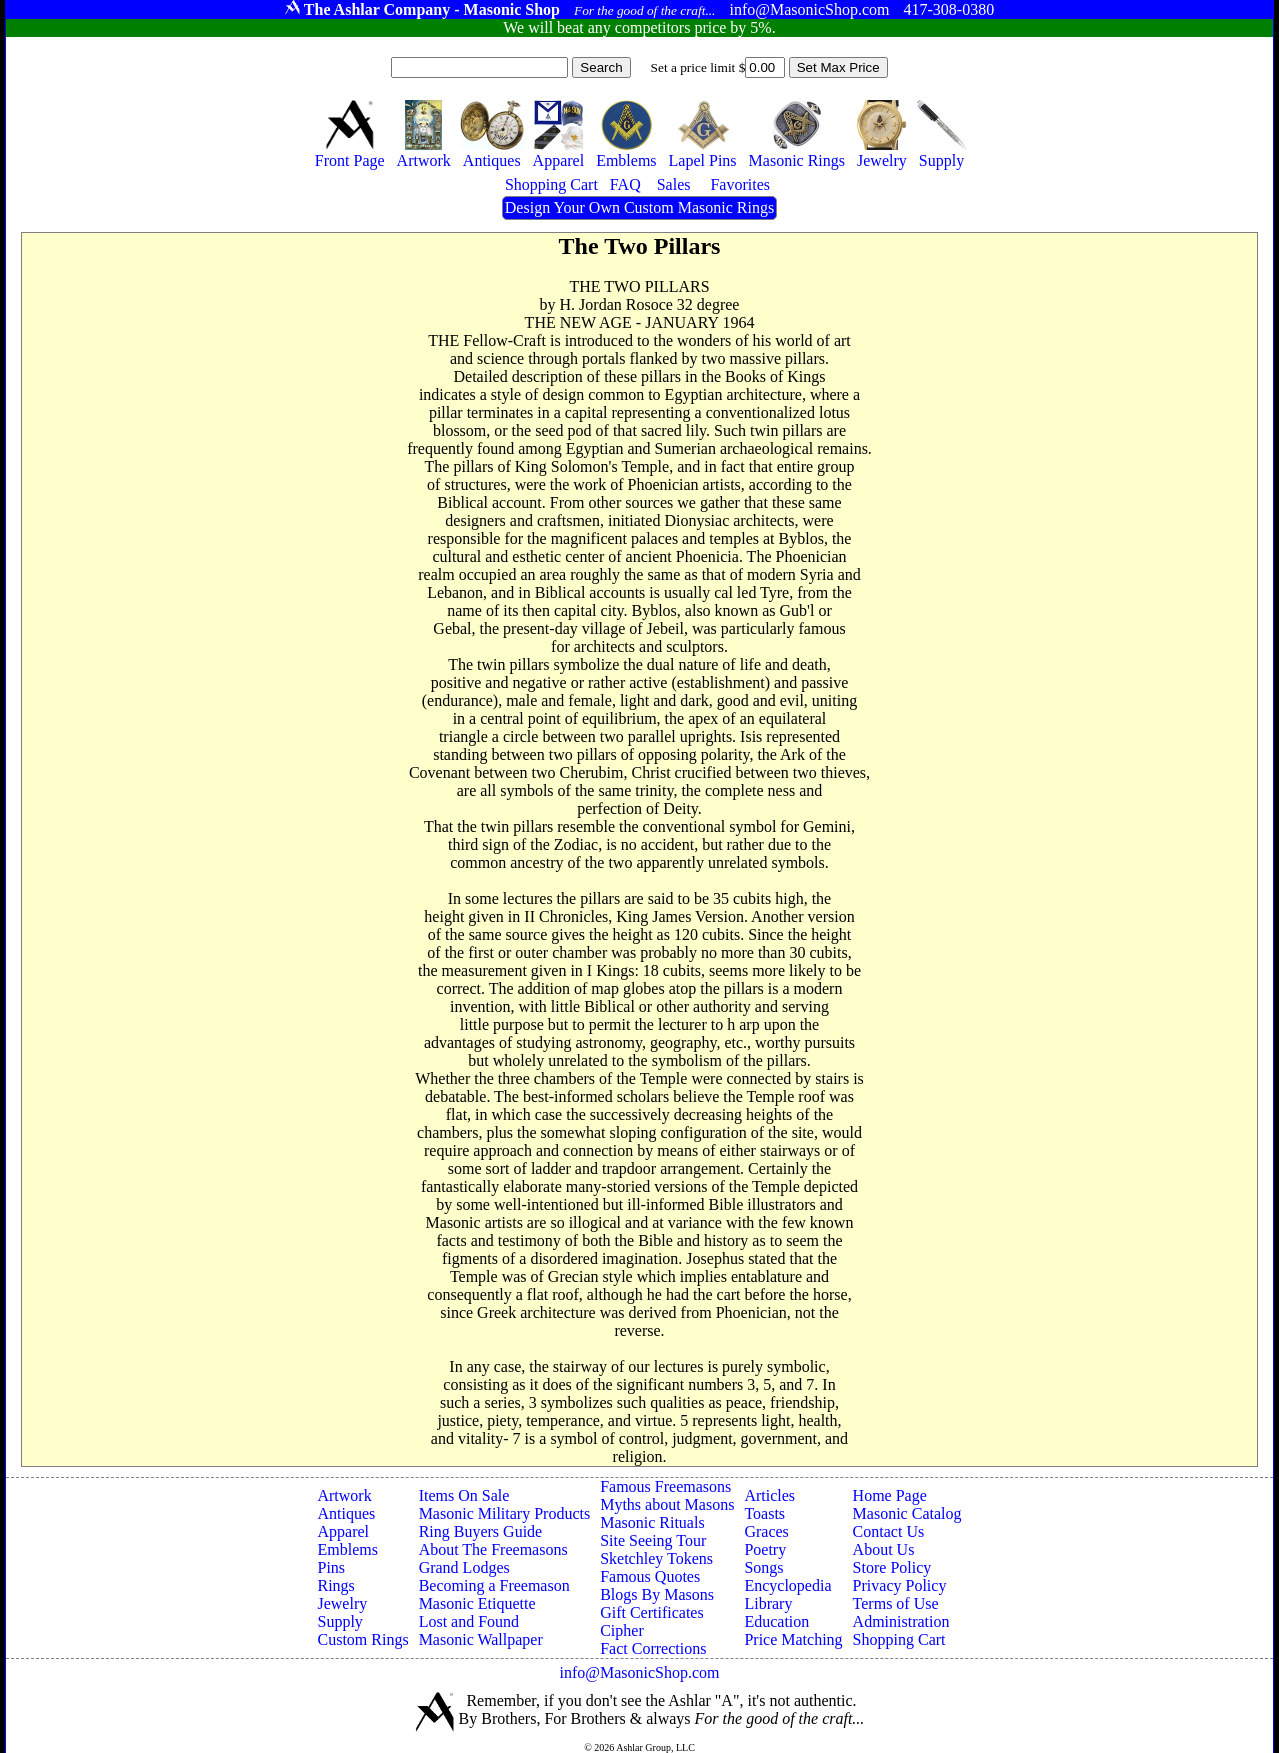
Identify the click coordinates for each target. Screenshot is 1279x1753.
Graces (766, 1531)
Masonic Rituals (652, 1522)
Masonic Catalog (907, 1513)
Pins (331, 1567)
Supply (339, 1621)
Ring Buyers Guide (481, 1531)
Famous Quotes (650, 1576)
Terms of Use (896, 1603)
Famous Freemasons (665, 1486)
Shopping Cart (899, 1639)
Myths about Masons (667, 1504)
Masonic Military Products (505, 1513)
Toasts (764, 1513)
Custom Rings (362, 1639)
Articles (769, 1495)
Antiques (346, 1513)
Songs (763, 1567)
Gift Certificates (652, 1612)
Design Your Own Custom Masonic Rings (639, 207)
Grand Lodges (464, 1567)
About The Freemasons (493, 1549)
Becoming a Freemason (494, 1585)
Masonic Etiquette (477, 1603)
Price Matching (793, 1639)
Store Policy (892, 1567)
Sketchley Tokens (656, 1558)
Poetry (765, 1549)
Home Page (890, 1495)
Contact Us (889, 1531)
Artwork (344, 1495)
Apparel (343, 1531)
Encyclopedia (787, 1585)
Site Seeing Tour (653, 1540)
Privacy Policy (900, 1585)
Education (776, 1621)
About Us (884, 1549)
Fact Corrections (653, 1648)
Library (768, 1603)
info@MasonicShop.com (639, 1672)
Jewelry (342, 1603)
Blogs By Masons (657, 1594)
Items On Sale (464, 1495)
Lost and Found (469, 1621)
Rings (335, 1585)
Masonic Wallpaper (481, 1639)
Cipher (622, 1630)
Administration (901, 1621)
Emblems (347, 1549)
